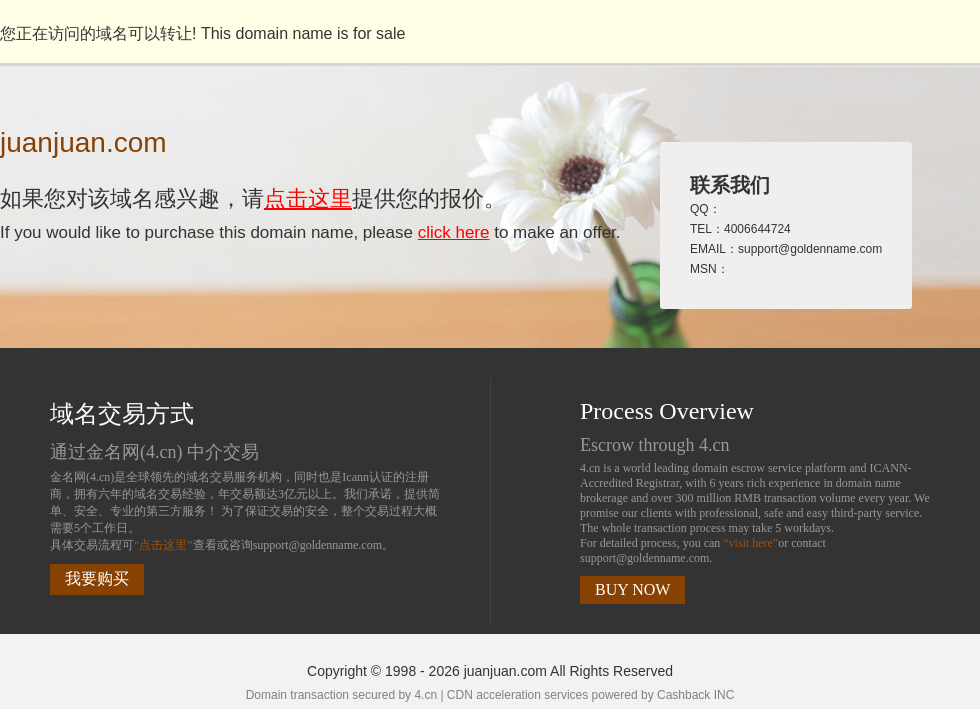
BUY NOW (632, 589)
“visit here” (750, 543)
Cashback (683, 695)
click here (454, 232)
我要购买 (97, 578)
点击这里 (308, 198)
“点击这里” (163, 545)
